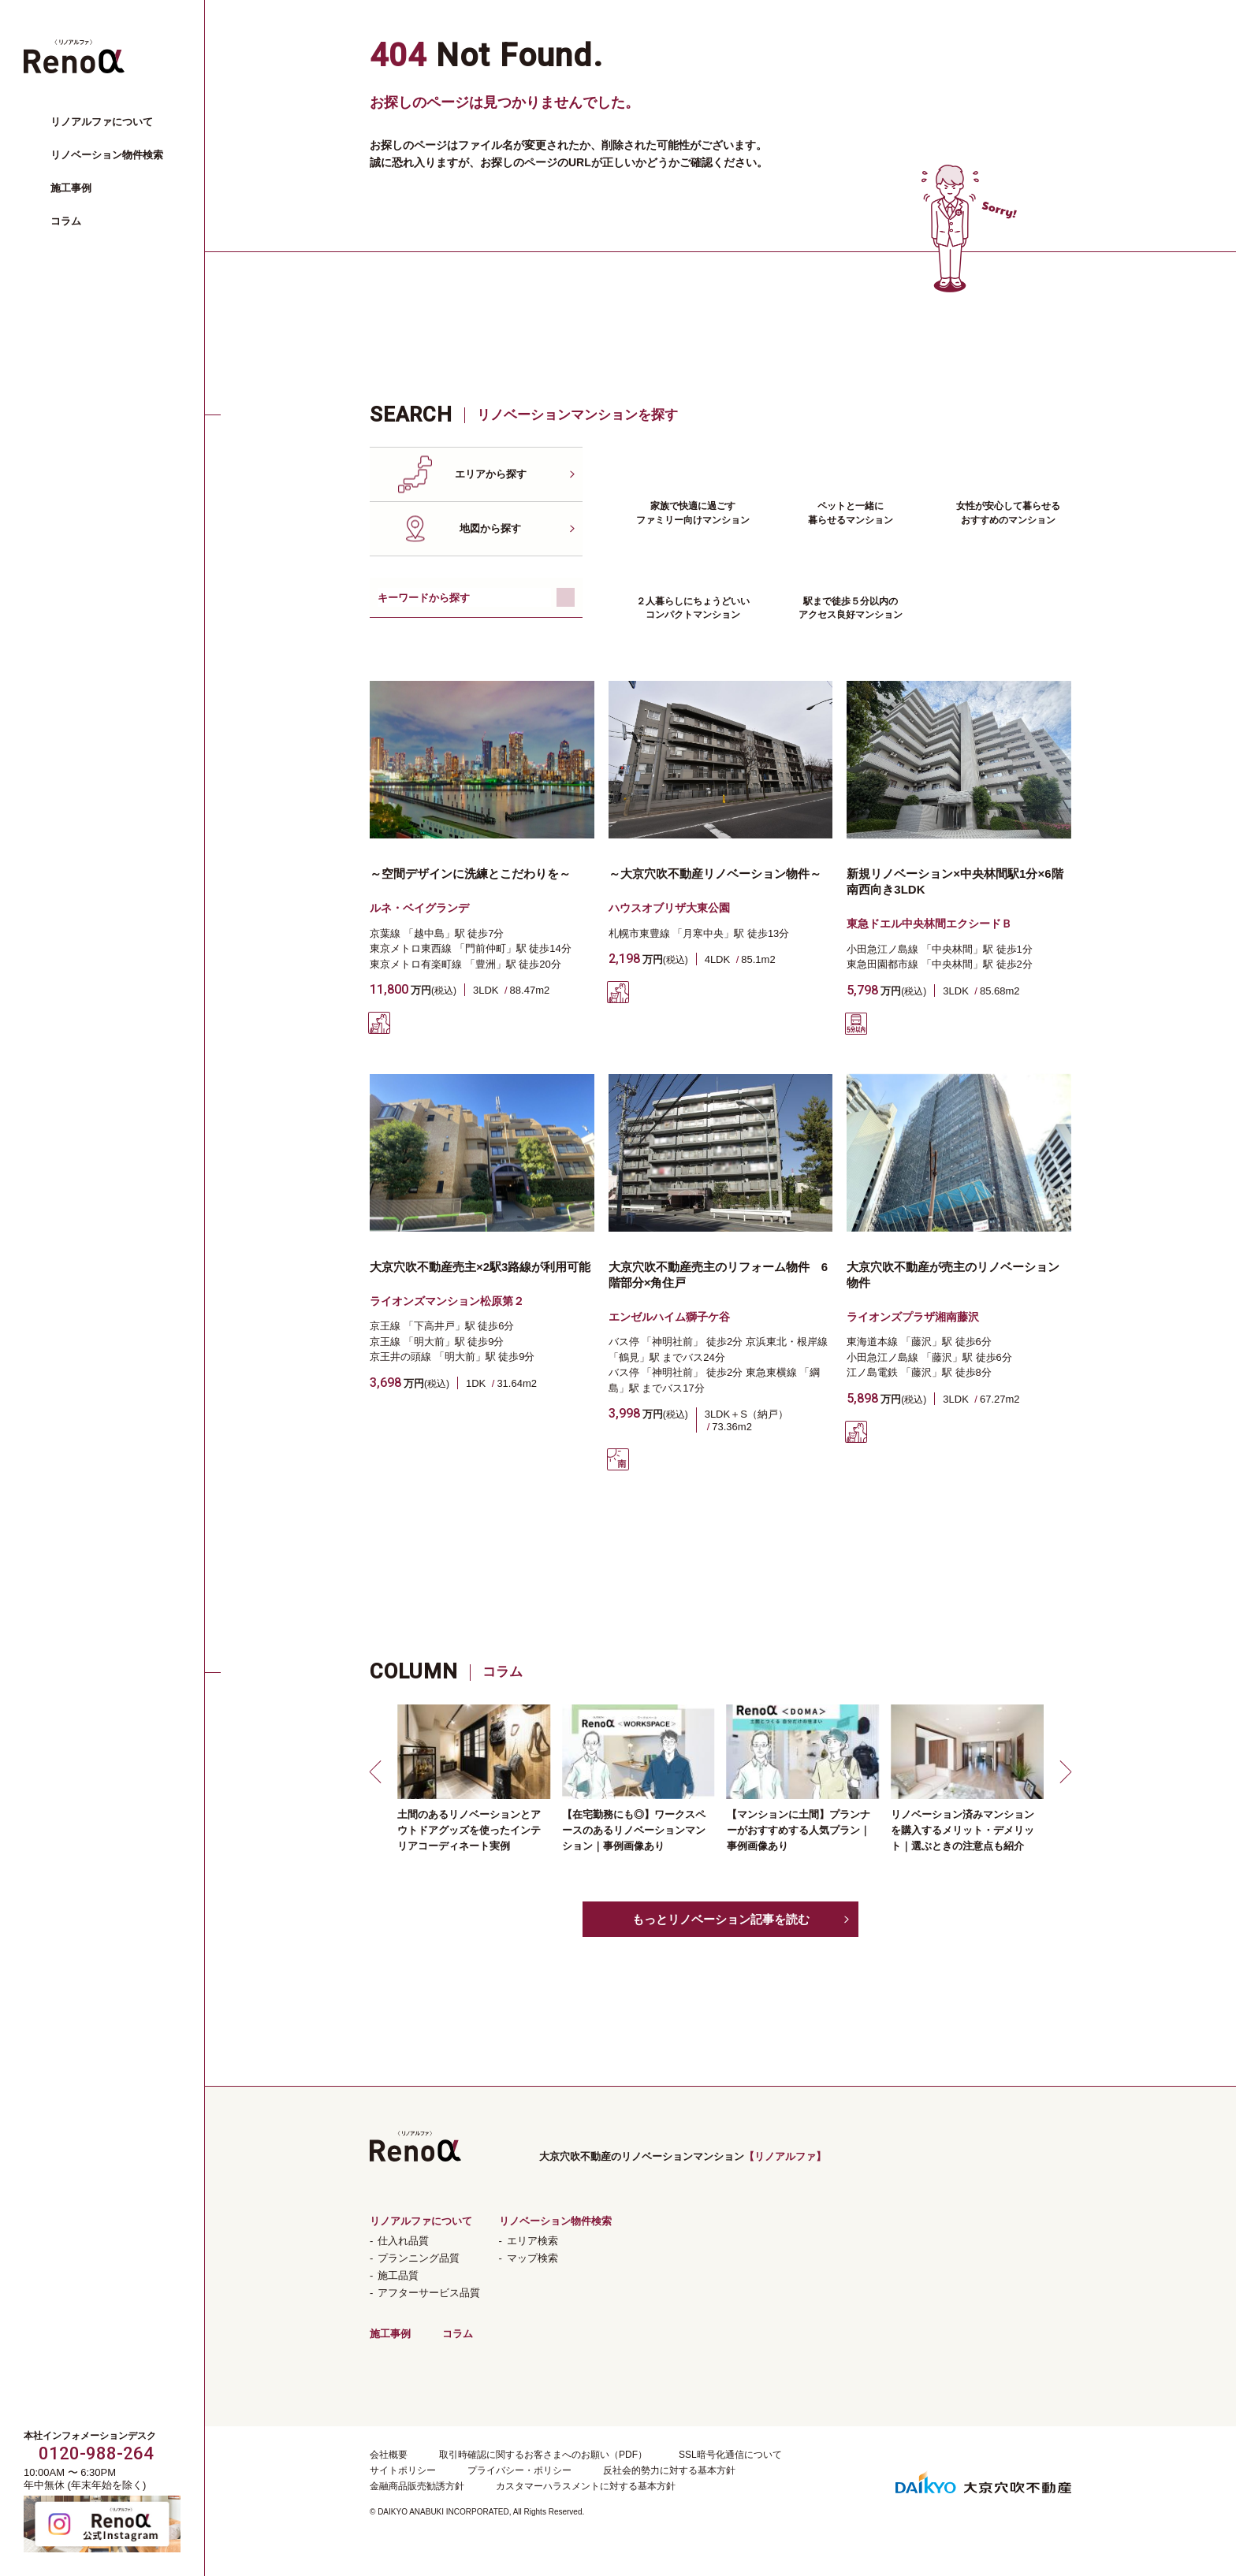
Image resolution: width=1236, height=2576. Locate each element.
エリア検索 (532, 2241)
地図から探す (490, 528)
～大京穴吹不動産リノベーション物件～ (715, 873)
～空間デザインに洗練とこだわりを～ (470, 873)
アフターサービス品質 (429, 2293)
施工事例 (70, 188)
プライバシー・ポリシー (519, 2470)
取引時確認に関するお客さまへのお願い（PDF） (543, 2454)
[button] (377, 1771)
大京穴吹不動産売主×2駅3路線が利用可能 (480, 1266)
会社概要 (389, 2454)
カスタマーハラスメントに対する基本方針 (586, 2486)
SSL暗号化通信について (730, 2454)
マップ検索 (532, 2258)
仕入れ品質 (403, 2241)
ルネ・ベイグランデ (419, 907)
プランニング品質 (419, 2258)
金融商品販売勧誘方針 (417, 2486)
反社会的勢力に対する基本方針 (669, 2470)
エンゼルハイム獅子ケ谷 (669, 1316)
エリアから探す (491, 474)
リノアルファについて (101, 122)
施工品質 (398, 2275)
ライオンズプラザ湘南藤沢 (913, 1316)
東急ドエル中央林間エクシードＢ (929, 923)
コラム (65, 221)
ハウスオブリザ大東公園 (669, 907)
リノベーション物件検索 (106, 155)
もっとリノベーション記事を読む (721, 1919)
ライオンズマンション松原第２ (447, 1301)
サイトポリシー (403, 2470)
